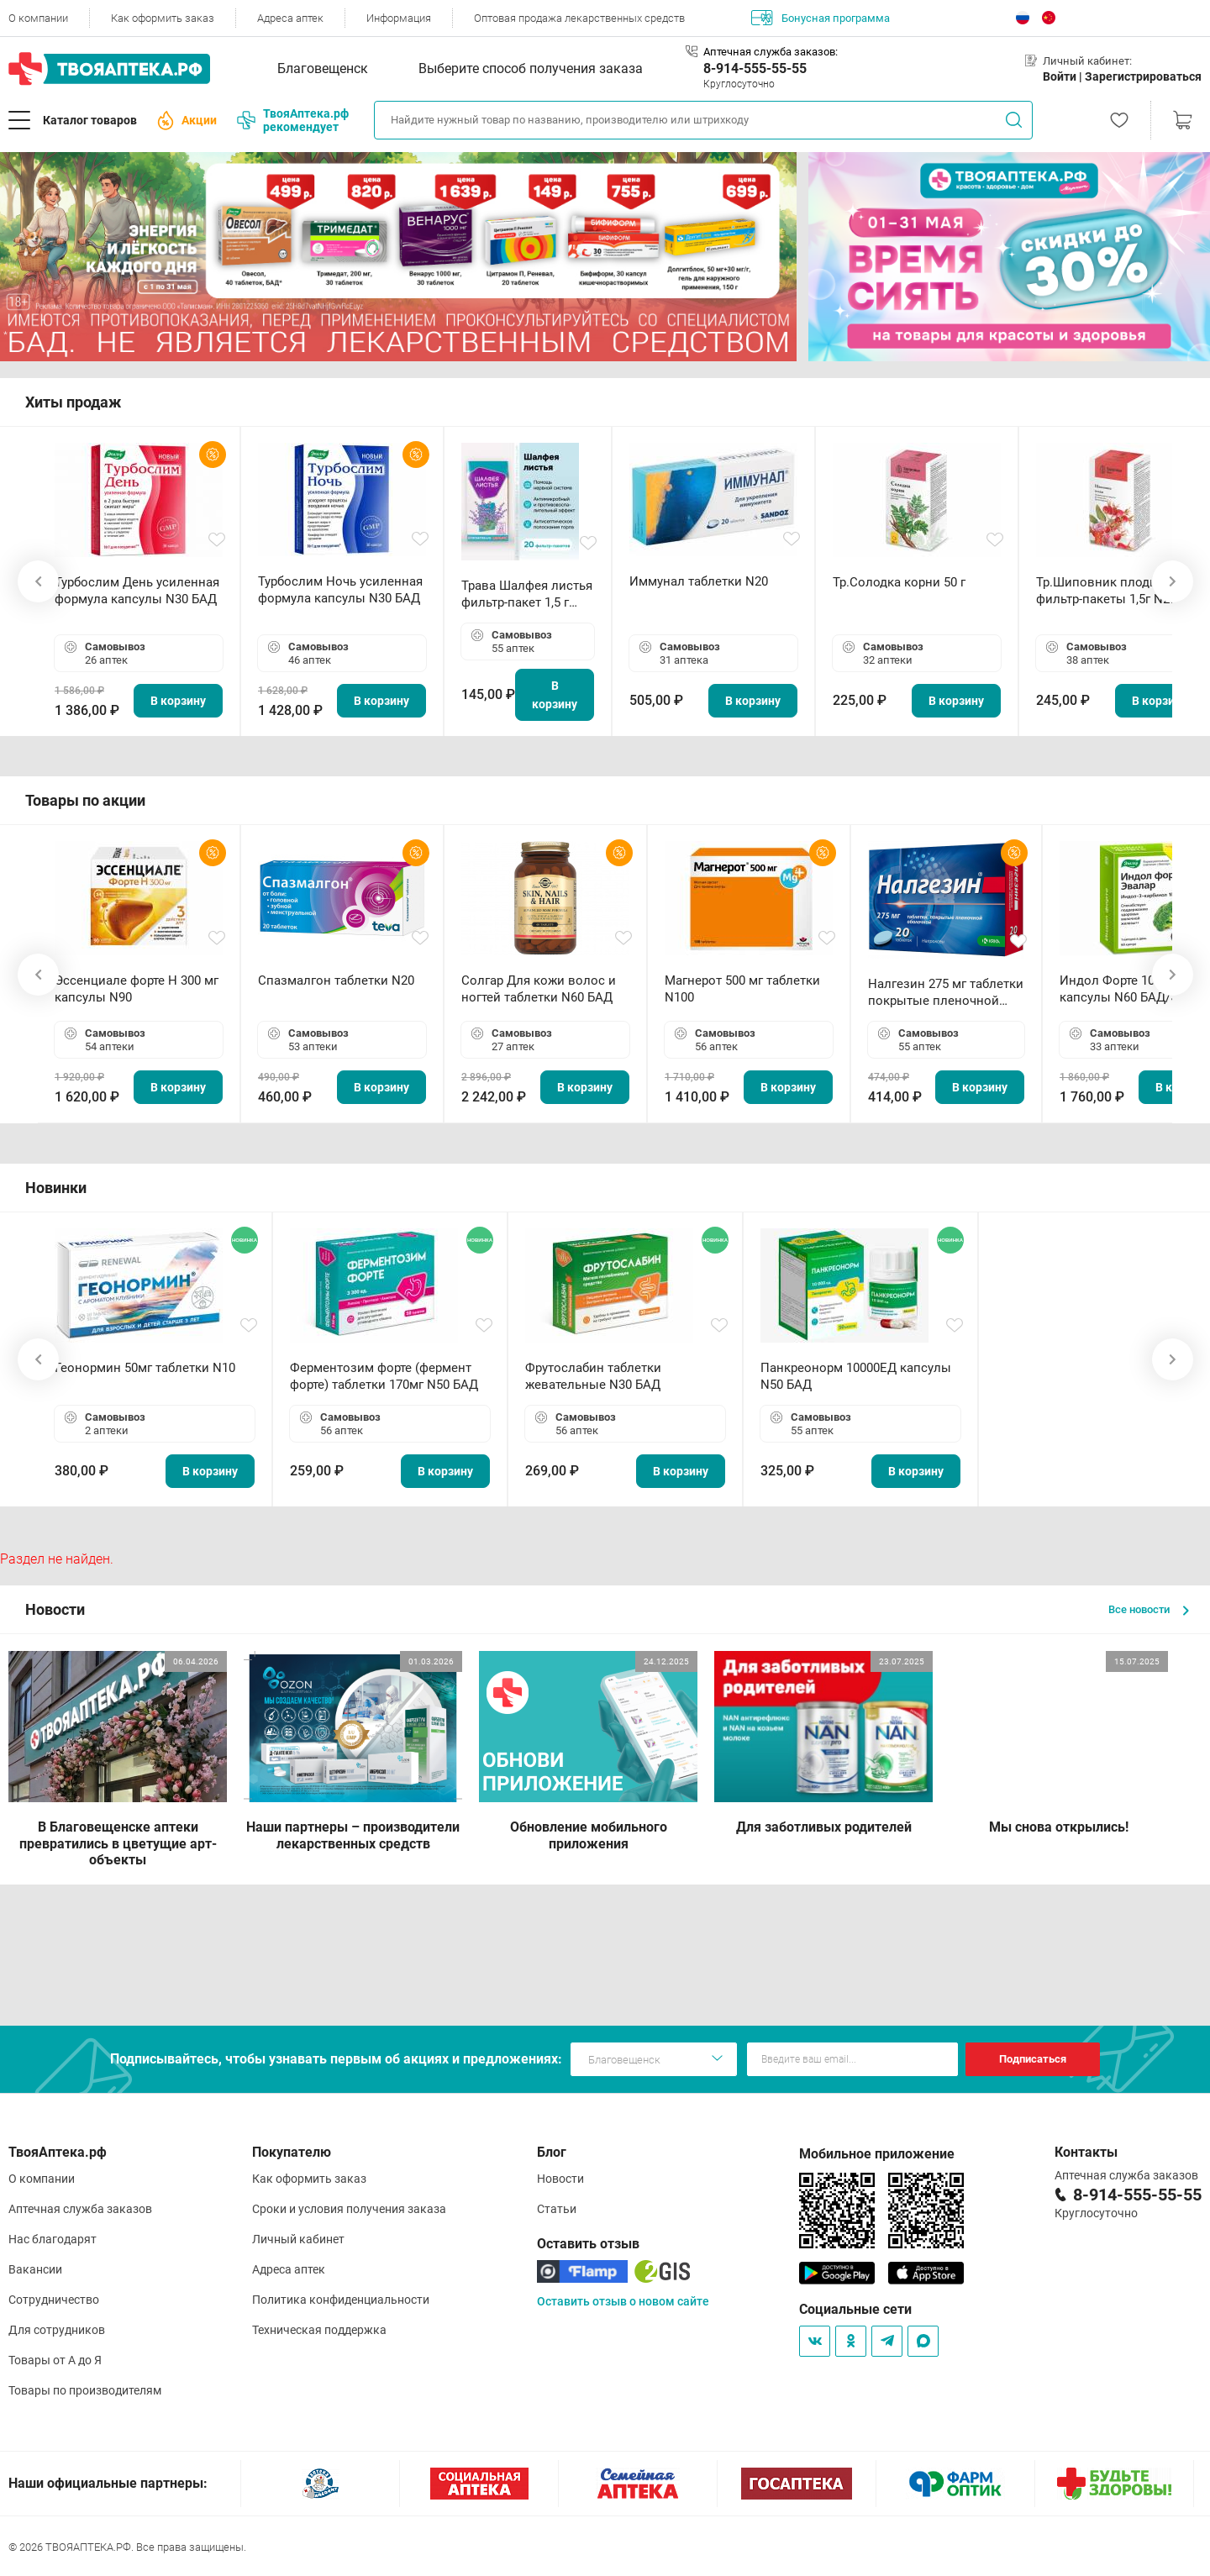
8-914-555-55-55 (755, 68)
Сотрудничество (53, 2299)
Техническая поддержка (319, 2330)
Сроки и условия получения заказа (349, 2209)
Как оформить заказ (162, 18)
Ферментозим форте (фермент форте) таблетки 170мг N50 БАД (384, 1376)
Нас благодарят (52, 2239)
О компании (38, 18)
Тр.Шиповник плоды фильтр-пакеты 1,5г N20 (1106, 591)
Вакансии (35, 2269)
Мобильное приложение (877, 2154)
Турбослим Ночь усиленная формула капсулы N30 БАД (340, 590)
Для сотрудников (56, 2330)
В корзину (178, 700)
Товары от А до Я (55, 2360)
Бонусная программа (820, 17)
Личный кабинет (298, 2239)
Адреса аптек (290, 18)
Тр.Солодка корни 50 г (899, 582)
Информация (398, 18)
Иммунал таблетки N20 (698, 581)
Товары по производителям (84, 2390)
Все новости (1148, 1609)
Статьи (556, 2209)
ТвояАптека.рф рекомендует (293, 120)
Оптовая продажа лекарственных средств (579, 18)
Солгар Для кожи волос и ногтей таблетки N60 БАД (538, 989)
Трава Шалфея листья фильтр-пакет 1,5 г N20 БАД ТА (526, 594)
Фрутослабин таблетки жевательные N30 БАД (593, 1376)
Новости (560, 2178)
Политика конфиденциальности (340, 2299)
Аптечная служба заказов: (770, 51)
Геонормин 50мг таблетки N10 (145, 1367)
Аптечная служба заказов (80, 2209)
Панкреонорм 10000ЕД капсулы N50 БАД (855, 1376)
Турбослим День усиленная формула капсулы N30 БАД (137, 591)
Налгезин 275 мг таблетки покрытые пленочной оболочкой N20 (945, 992)
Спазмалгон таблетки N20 (336, 980)
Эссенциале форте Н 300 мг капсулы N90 (136, 989)
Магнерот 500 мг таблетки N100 (742, 989)
